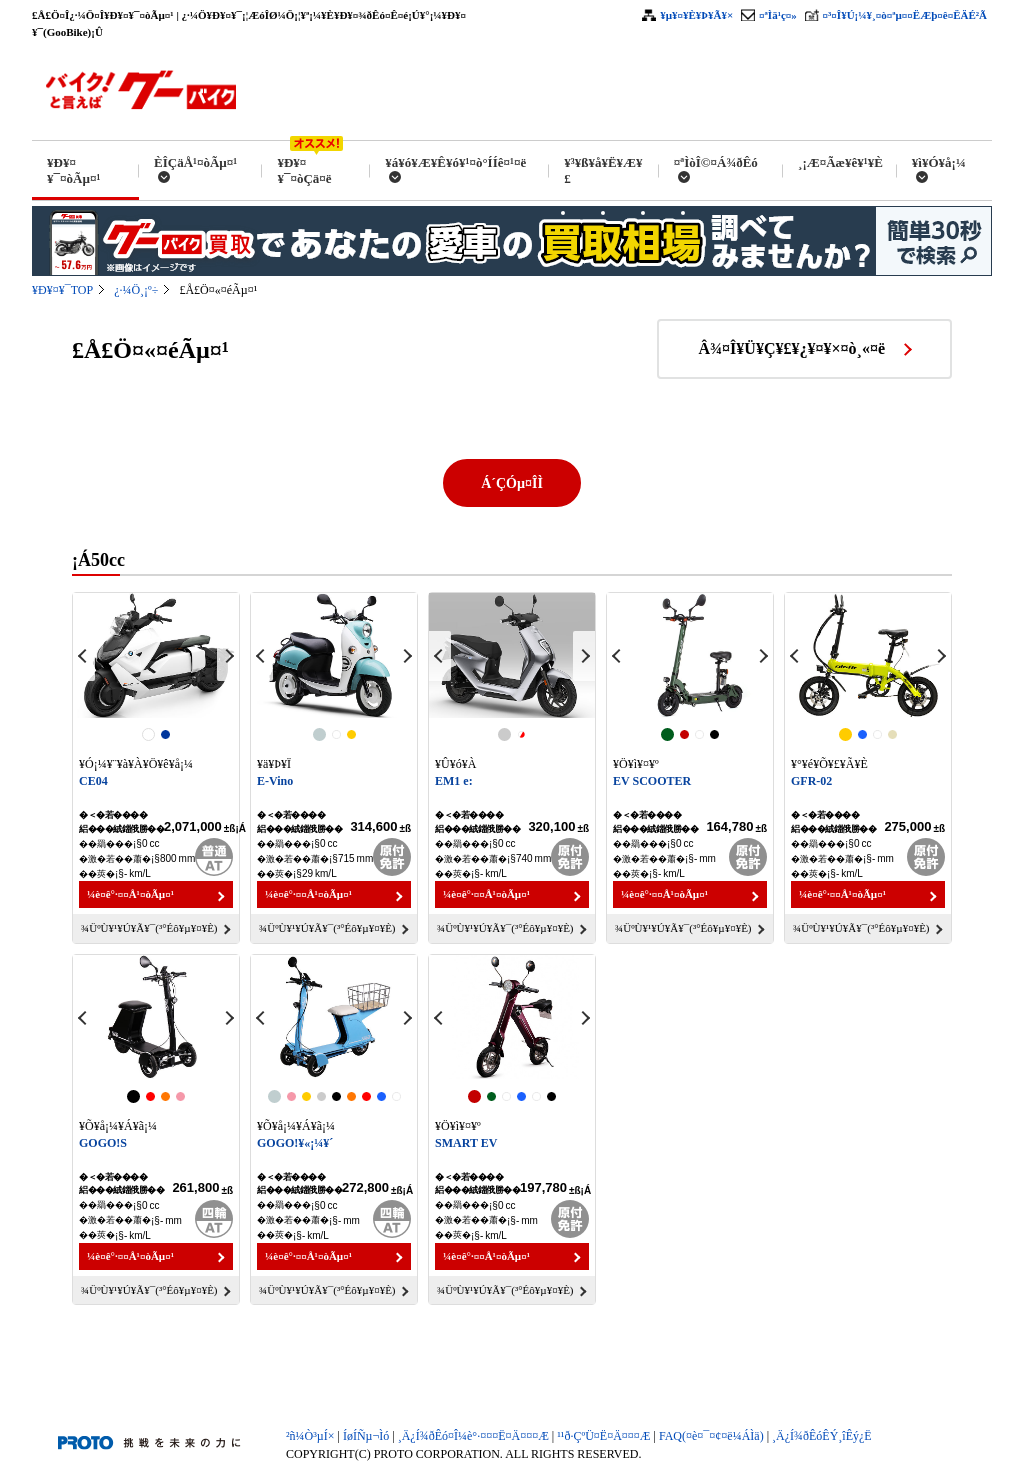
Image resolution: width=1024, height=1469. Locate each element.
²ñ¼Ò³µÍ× (310, 1436)
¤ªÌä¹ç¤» (778, 15)
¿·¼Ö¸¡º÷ (136, 290)
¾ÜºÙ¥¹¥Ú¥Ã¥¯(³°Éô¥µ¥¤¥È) (149, 928)
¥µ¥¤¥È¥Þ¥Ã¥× (696, 15)
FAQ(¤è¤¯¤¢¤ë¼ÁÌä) (711, 1436)
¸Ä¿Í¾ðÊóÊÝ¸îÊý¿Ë (822, 1436)
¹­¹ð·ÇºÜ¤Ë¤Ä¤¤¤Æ (603, 1436)
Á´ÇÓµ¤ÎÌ (512, 483)
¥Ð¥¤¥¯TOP (62, 290)
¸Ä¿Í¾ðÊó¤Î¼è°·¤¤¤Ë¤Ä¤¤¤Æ (473, 1436)
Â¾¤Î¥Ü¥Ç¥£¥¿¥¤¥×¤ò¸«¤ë (792, 348)
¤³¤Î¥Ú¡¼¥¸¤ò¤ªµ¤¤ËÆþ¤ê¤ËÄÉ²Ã (905, 15)
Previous (84, 656)
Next (228, 656)
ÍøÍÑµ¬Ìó (366, 1436)
